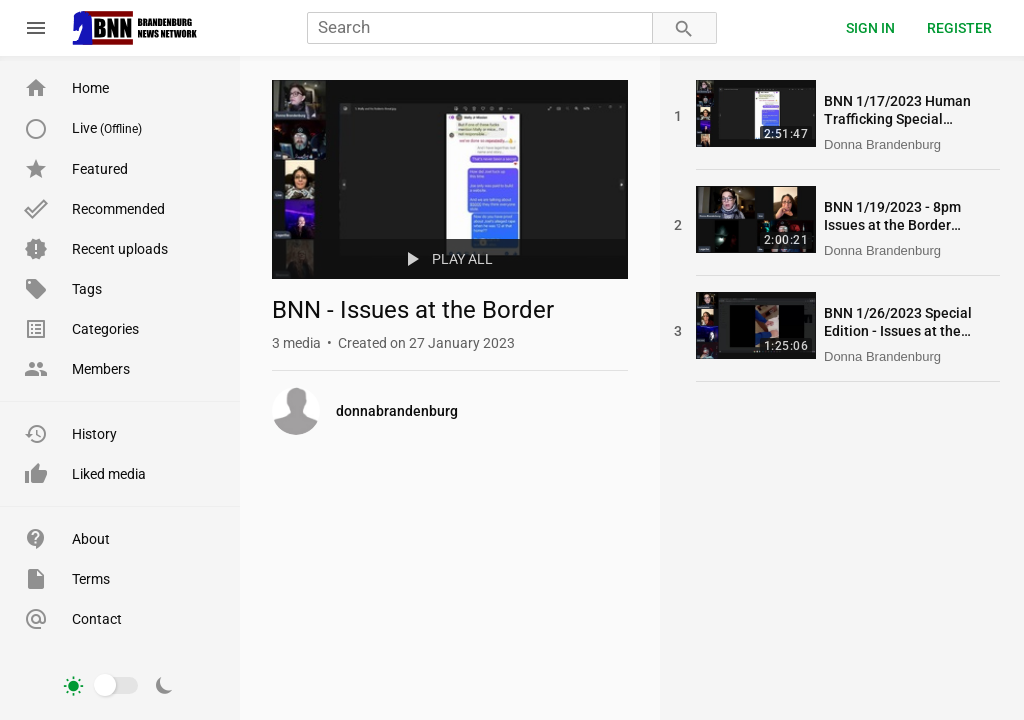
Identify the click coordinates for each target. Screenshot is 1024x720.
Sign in (870, 28)
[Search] (480, 28)
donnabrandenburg (397, 411)
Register (959, 28)
